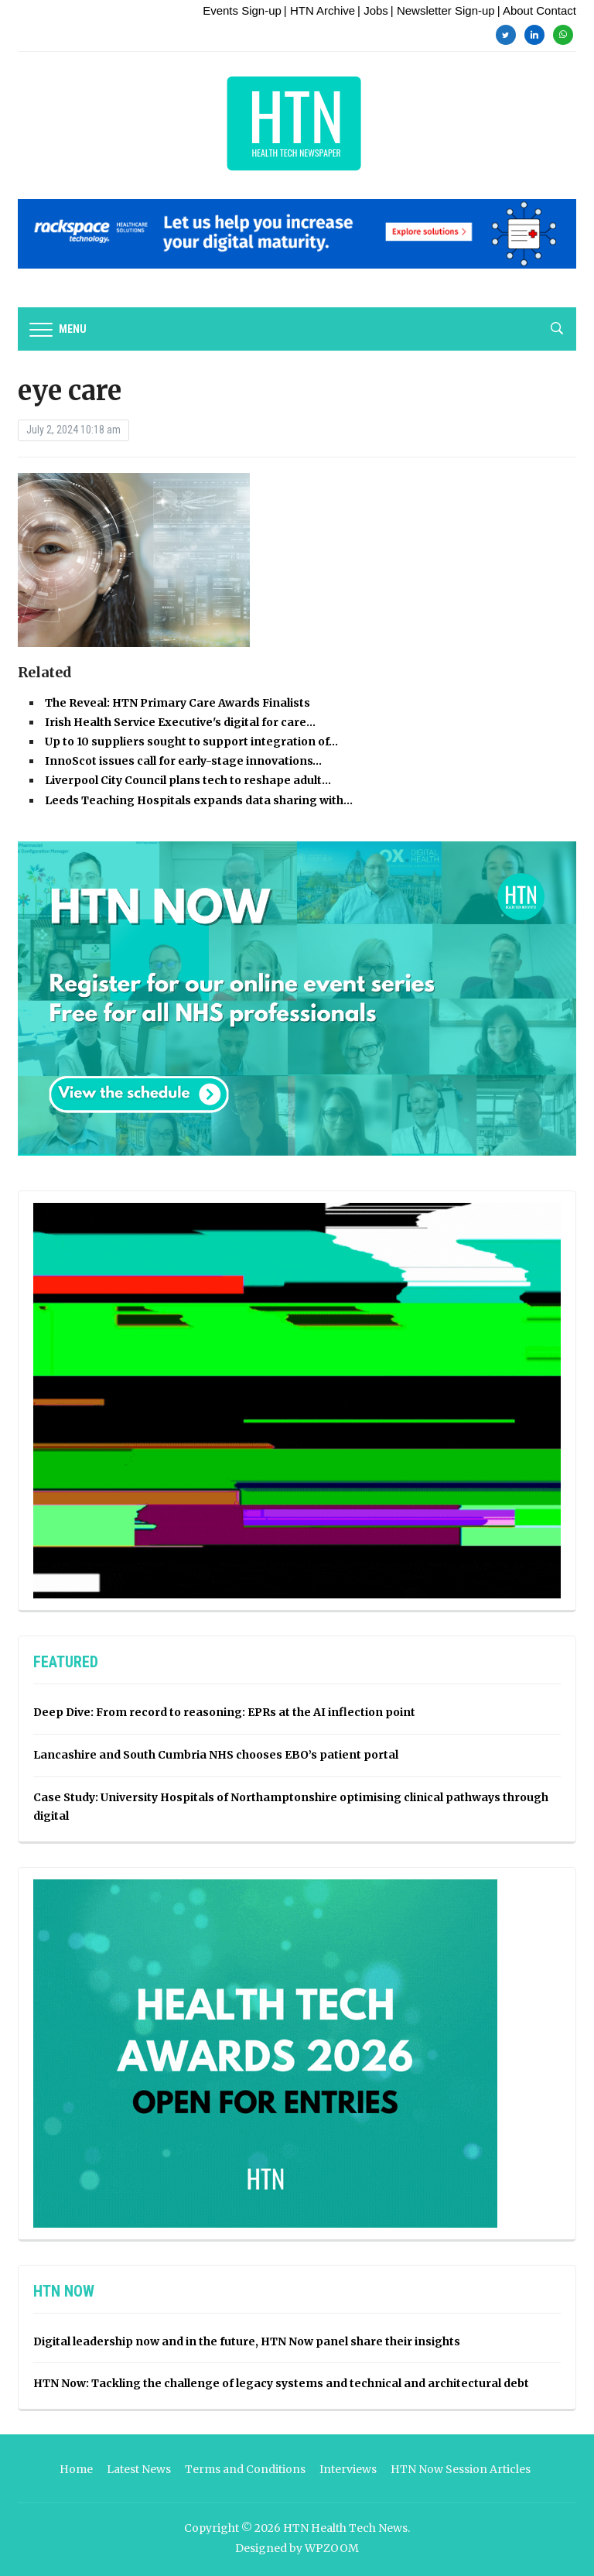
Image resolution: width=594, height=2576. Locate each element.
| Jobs (372, 10)
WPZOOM (332, 2548)
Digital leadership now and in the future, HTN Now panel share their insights (246, 2341)
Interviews (348, 2469)
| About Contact (536, 10)
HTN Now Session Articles (461, 2469)
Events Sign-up (242, 10)
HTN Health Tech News (345, 2528)
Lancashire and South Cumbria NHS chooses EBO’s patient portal (215, 1755)
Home (76, 2469)
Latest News (139, 2469)
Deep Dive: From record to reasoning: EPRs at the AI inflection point (224, 1712)
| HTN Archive (319, 10)
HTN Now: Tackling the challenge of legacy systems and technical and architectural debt (281, 2383)
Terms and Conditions (245, 2469)
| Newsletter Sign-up (443, 10)
